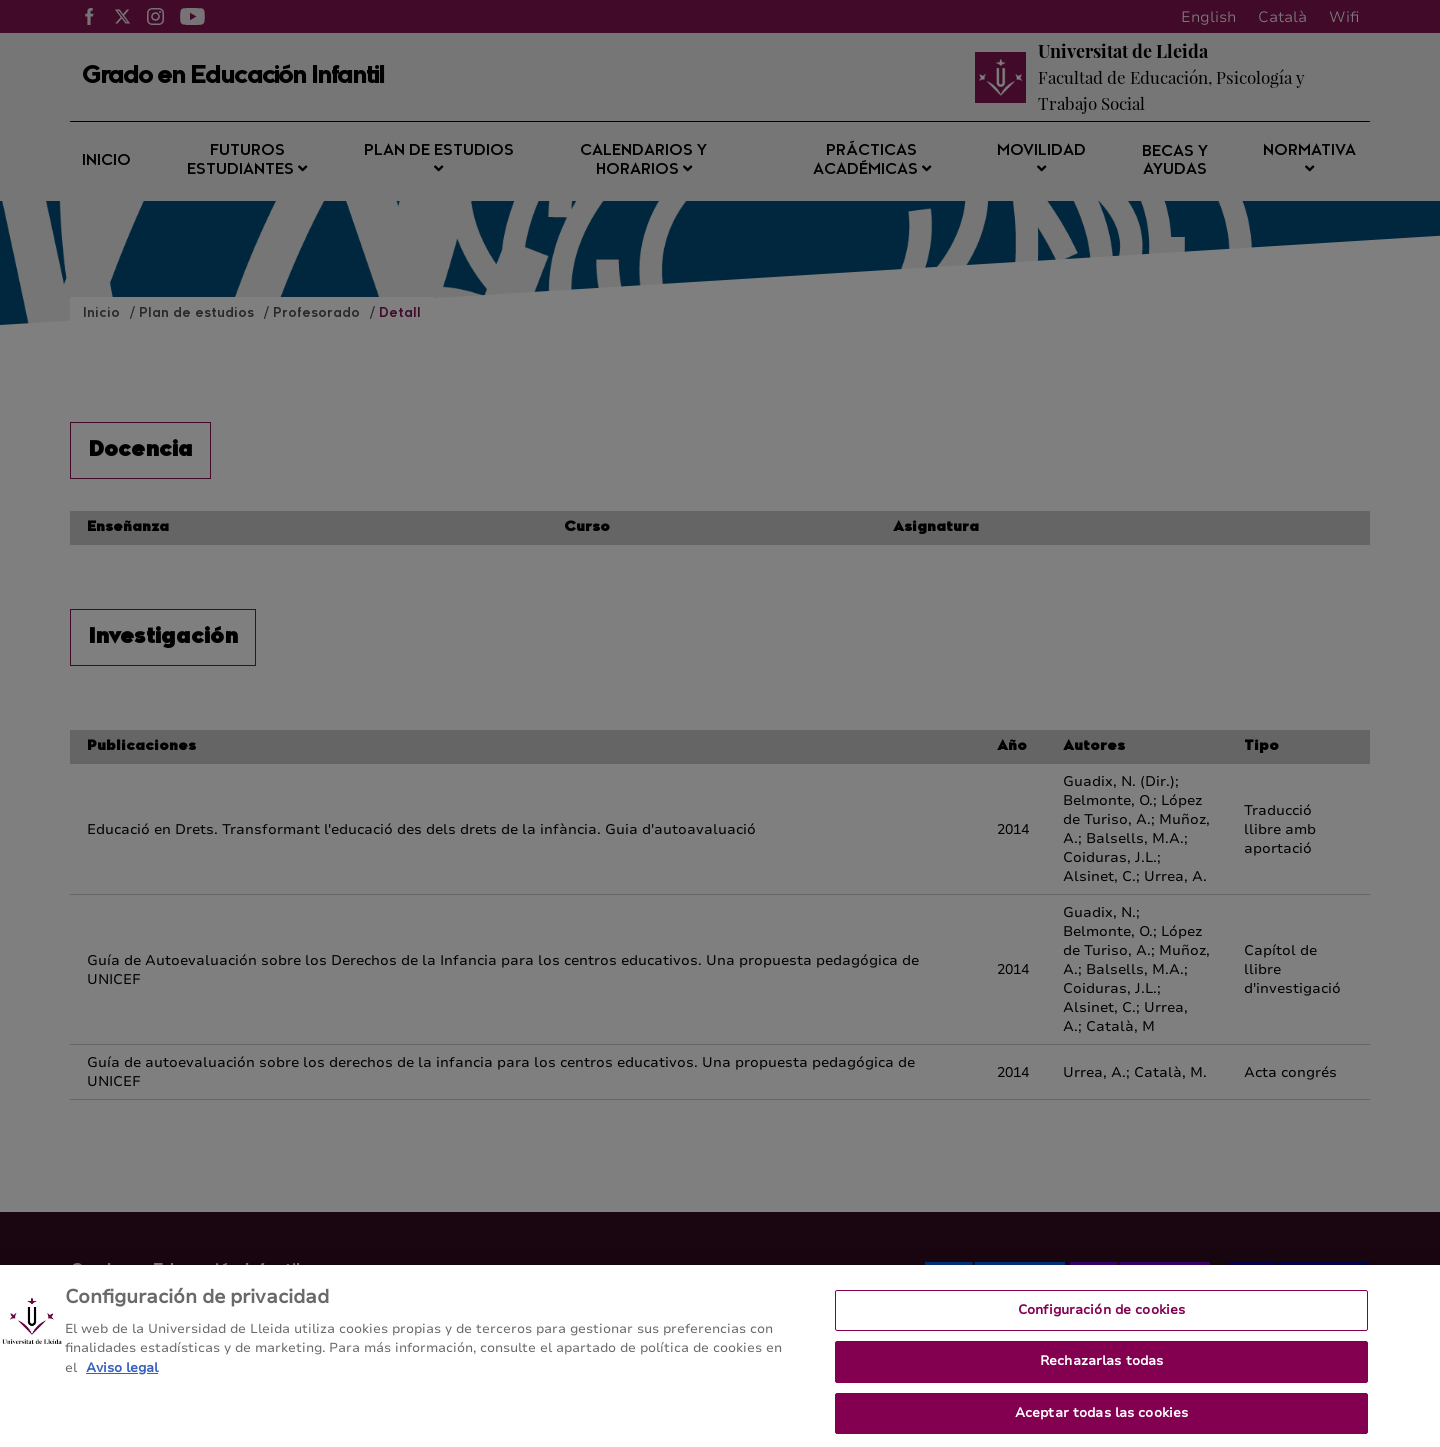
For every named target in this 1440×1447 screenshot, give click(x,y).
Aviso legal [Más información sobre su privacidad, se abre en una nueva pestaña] (122, 1376)
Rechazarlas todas (1101, 1369)
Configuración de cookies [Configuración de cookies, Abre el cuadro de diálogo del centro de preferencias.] (1101, 1318)
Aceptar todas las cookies (1101, 1421)
